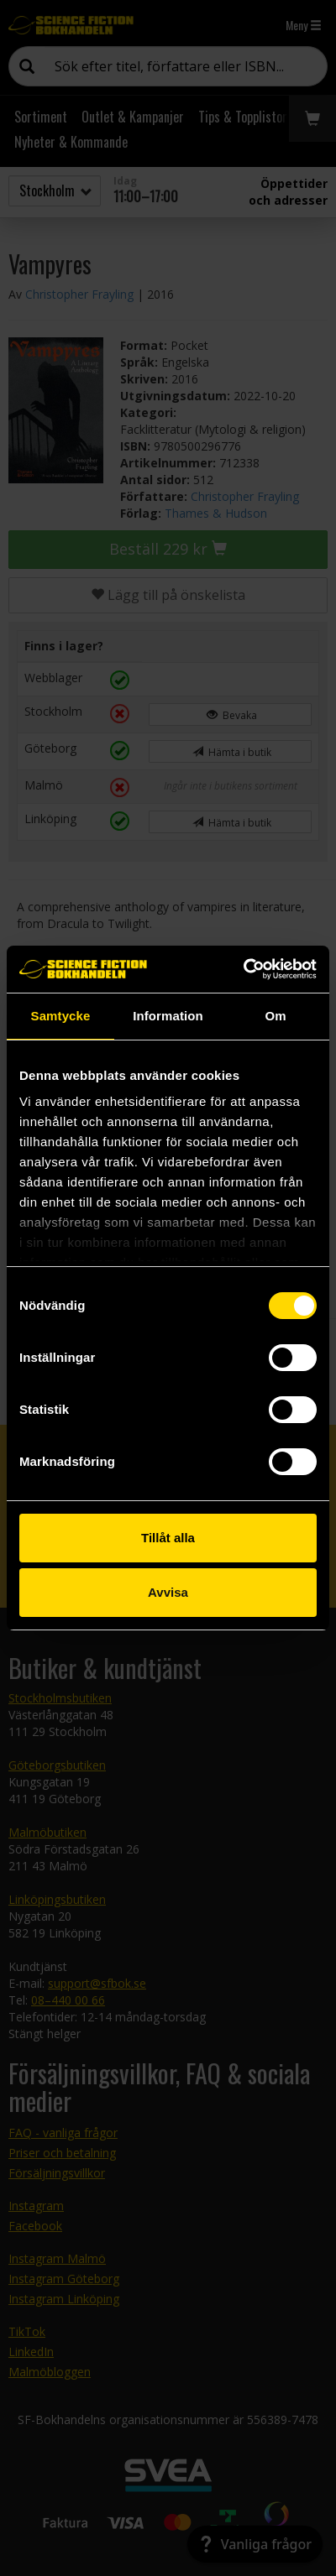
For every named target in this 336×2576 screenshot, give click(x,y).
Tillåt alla (168, 1537)
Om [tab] (275, 1016)
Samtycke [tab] (61, 1016)
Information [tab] (168, 1016)
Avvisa (168, 1592)
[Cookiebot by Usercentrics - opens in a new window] (243, 969)
